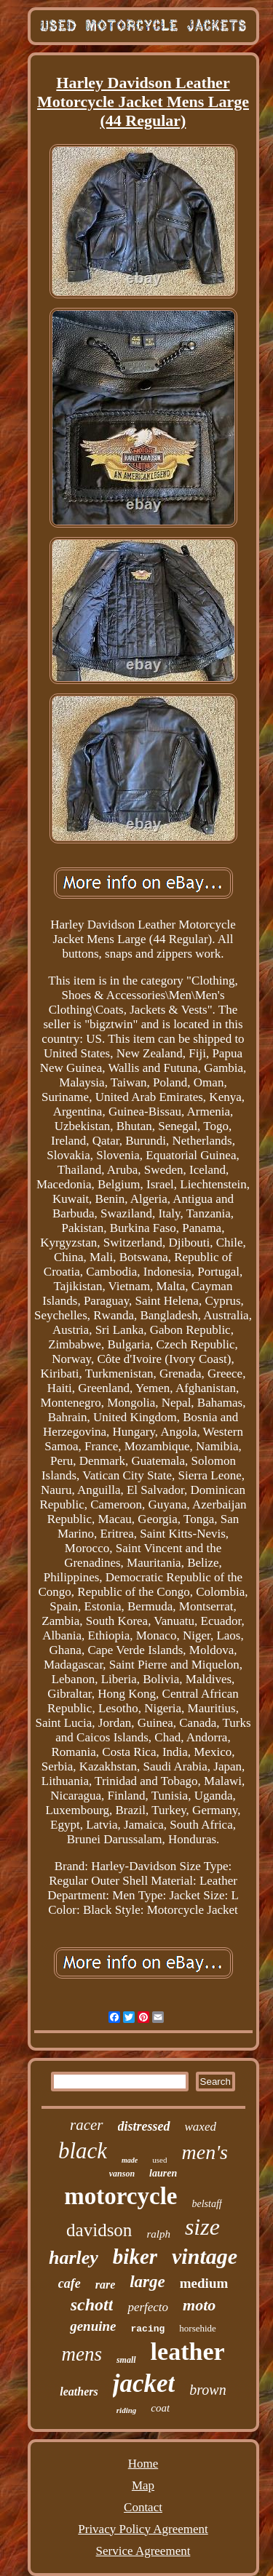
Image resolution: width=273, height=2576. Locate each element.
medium (204, 2283)
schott (92, 2304)
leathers (79, 2391)
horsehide (197, 2328)
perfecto (147, 2307)
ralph (158, 2234)
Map (143, 2485)
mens (81, 2354)
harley (73, 2257)
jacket (144, 2383)
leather (188, 2351)
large (147, 2282)
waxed (200, 2127)
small (126, 2360)
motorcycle (120, 2196)
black (82, 2150)
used (159, 2159)
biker (135, 2256)
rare (105, 2284)
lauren (163, 2173)
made (130, 2160)
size (202, 2227)
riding (126, 2410)
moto (199, 2305)
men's (204, 2152)
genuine (93, 2326)
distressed (144, 2126)
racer (86, 2125)
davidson (99, 2230)
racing (148, 2328)
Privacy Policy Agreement (142, 2529)
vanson (122, 2173)
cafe (69, 2283)
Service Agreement (143, 2551)
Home (143, 2463)
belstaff (206, 2203)
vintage (204, 2256)
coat (160, 2408)
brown (207, 2390)
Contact (143, 2507)
